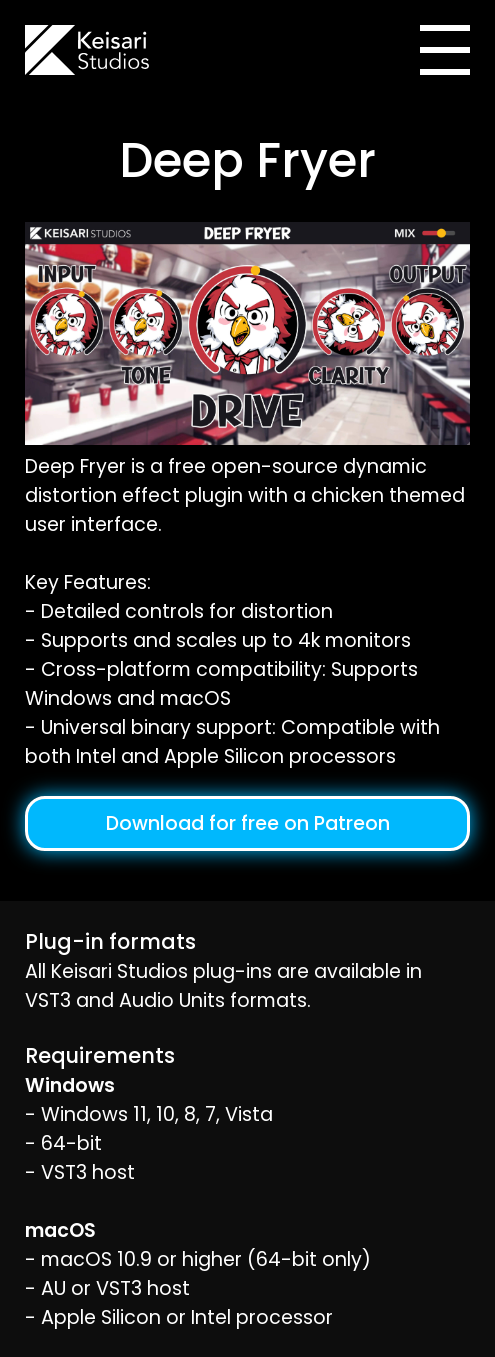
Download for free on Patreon (248, 823)
